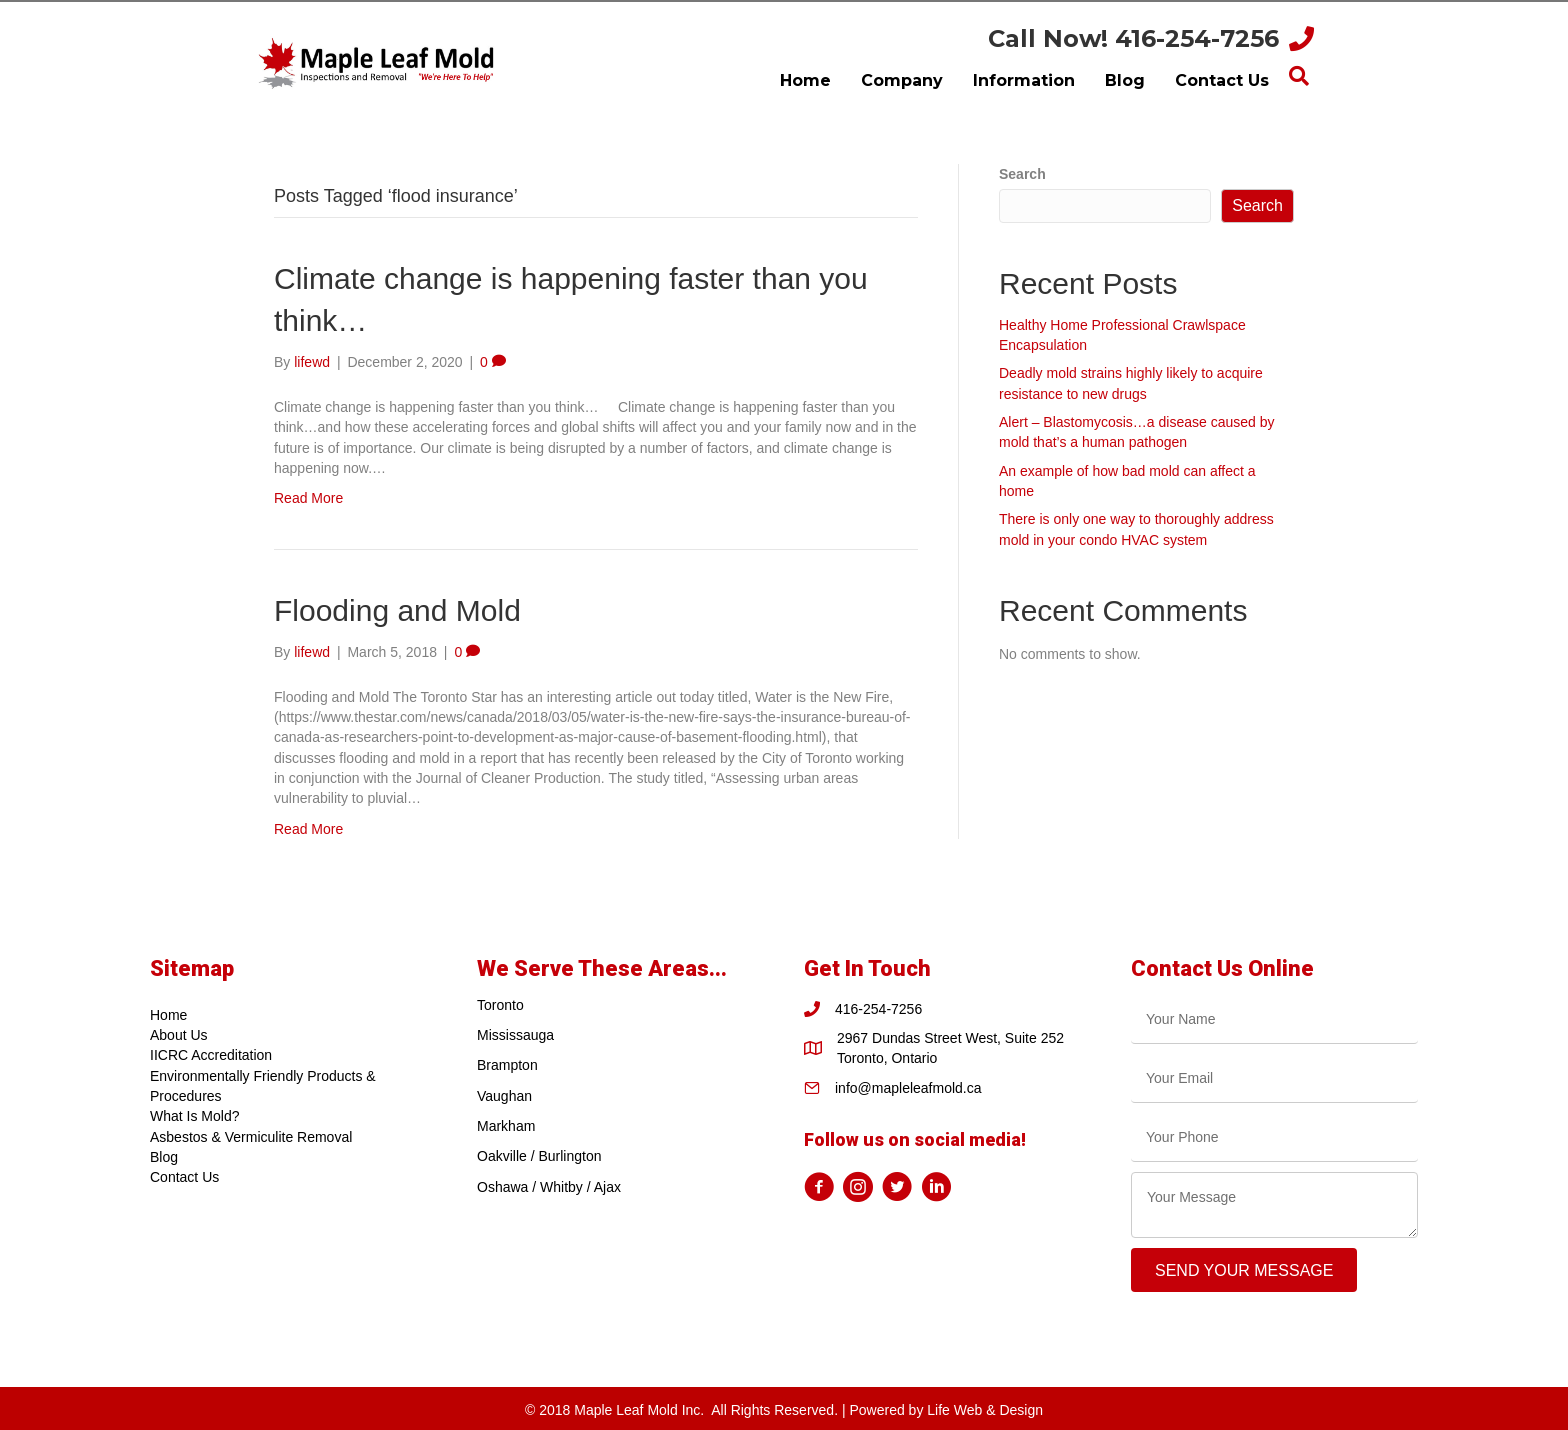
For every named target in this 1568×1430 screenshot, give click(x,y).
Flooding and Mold (397, 610)
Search (1022, 174)
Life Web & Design (985, 1410)
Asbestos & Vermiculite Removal (251, 1137)
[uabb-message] (1274, 1205)
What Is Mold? (194, 1116)
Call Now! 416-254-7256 (1133, 38)
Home (168, 1015)
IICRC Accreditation (211, 1055)
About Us (179, 1035)
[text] (1274, 1019)
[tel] (1274, 1137)
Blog (164, 1157)
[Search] (1299, 76)
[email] (1274, 1078)
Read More (308, 498)
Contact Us (184, 1177)
